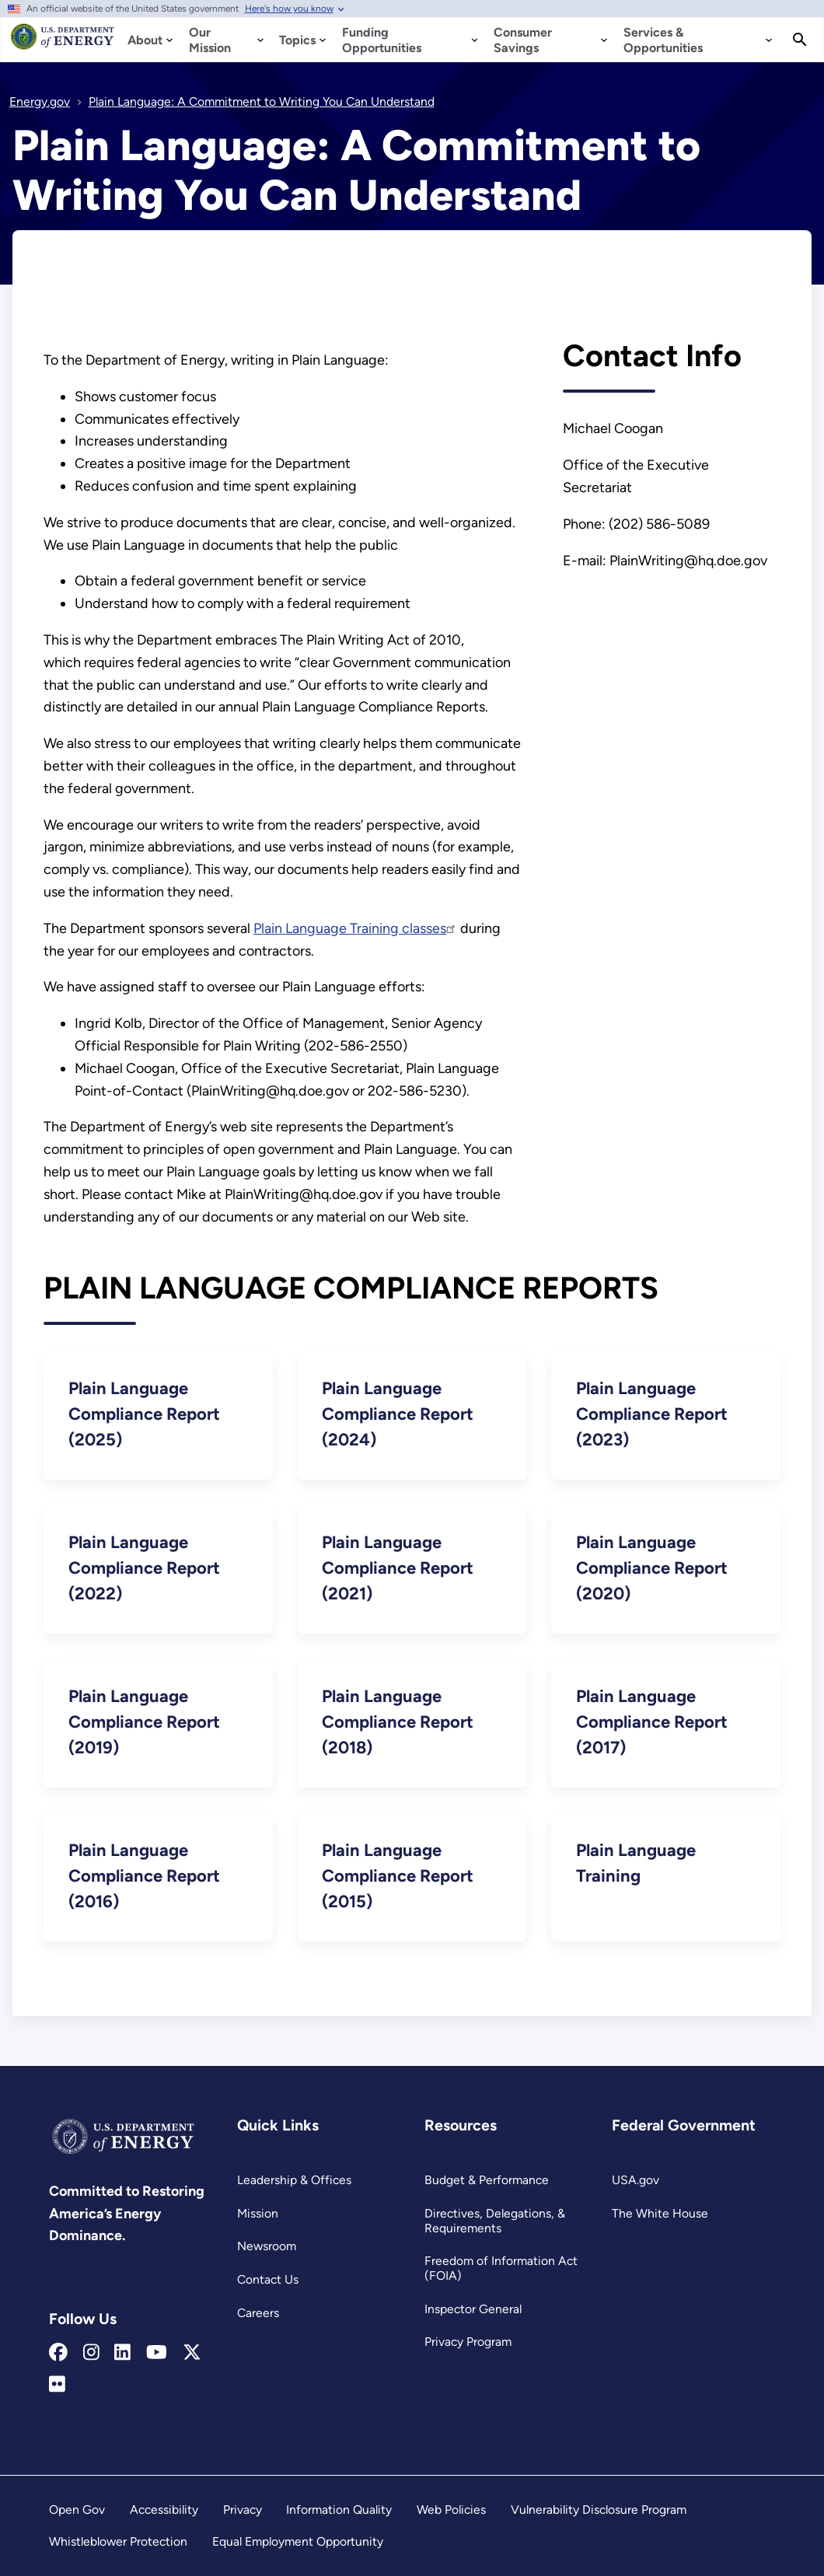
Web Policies (451, 2509)
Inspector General (473, 2309)
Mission (257, 2213)
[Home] (63, 43)
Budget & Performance (486, 2179)
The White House (660, 2213)
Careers (258, 2312)
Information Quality (339, 2509)
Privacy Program (468, 2341)
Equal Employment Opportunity (297, 2541)
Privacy (242, 2509)
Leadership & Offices (294, 2179)
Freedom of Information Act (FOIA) (501, 2268)
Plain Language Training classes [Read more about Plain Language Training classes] (355, 928)
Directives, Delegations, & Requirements (494, 2220)
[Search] (799, 39)
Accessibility (164, 2509)
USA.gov (635, 2179)
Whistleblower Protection (118, 2541)
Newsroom (266, 2246)
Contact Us (268, 2279)
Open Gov (77, 2509)
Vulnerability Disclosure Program (598, 2509)
